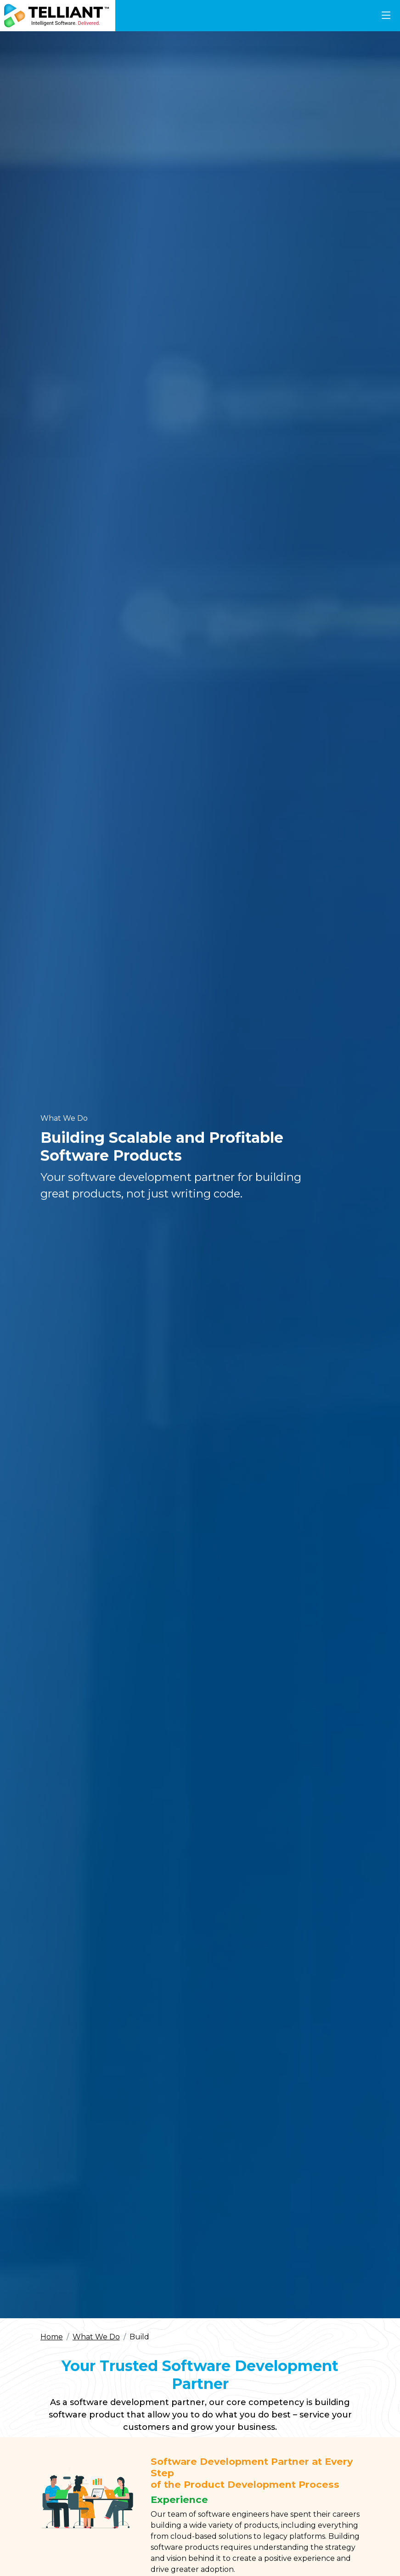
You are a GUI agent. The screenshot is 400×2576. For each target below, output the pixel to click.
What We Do (96, 2336)
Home (51, 2336)
